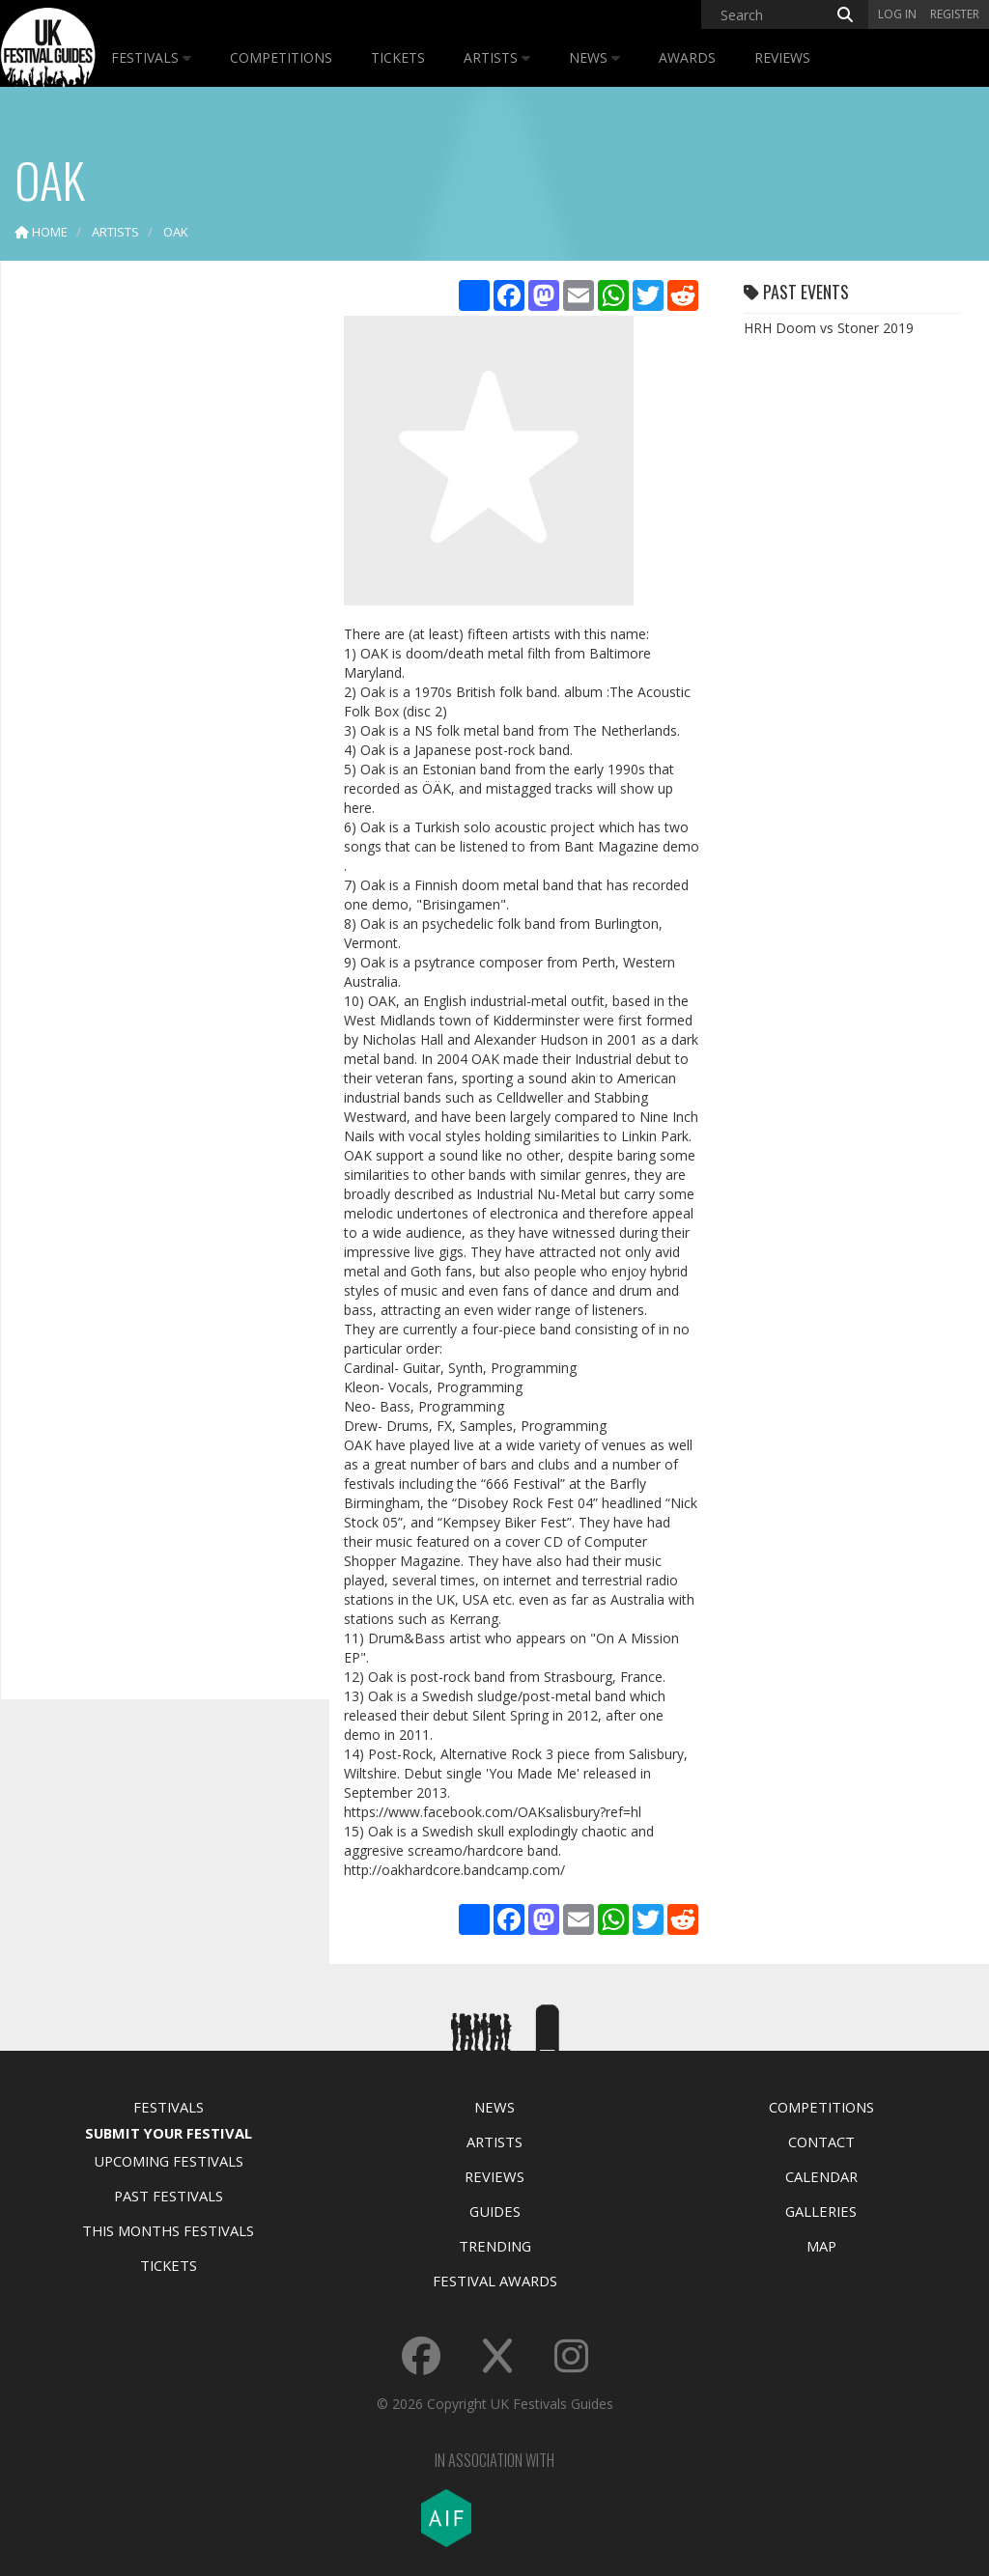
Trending (495, 2245)
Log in (897, 14)
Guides (495, 2211)
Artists (497, 57)
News (594, 57)
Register (954, 14)
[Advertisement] (160, 579)
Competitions (281, 57)
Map (821, 2245)
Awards (687, 57)
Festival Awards (495, 2280)
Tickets (398, 57)
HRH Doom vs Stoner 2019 (829, 328)
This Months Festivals (168, 2230)
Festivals (151, 57)
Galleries (821, 2211)
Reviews (782, 57)
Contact (821, 2141)
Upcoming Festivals (168, 2160)
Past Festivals (168, 2195)
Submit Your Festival (168, 2132)
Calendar (821, 2176)
